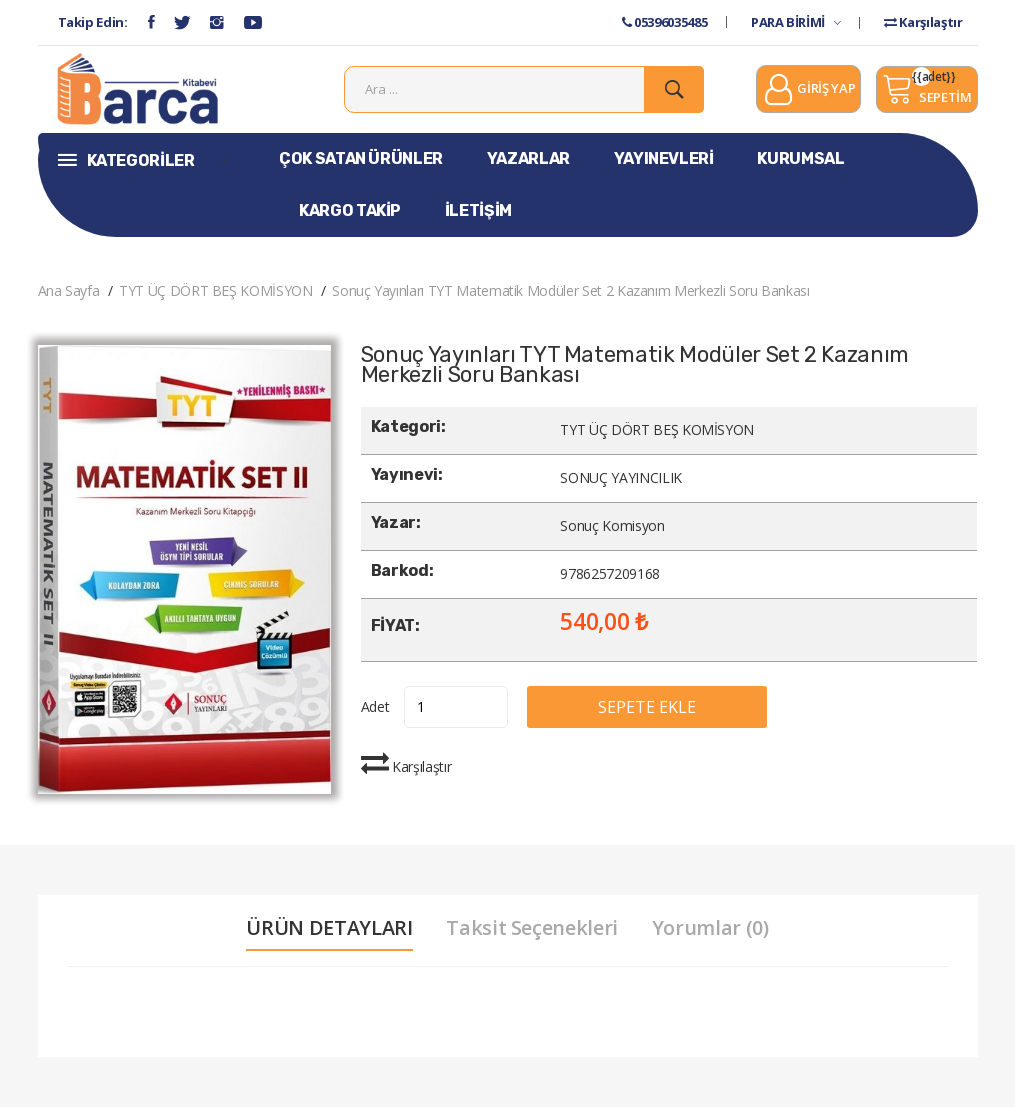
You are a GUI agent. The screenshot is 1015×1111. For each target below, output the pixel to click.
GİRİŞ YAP (808, 93)
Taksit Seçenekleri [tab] (532, 932)
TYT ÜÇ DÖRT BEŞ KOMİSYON (216, 294)
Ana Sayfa (69, 294)
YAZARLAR (528, 162)
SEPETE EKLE (654, 711)
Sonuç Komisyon (612, 530)
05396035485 (664, 22)
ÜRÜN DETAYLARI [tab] (328, 932)
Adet (375, 710)
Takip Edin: (93, 22)
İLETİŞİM (478, 214)
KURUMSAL (800, 162)
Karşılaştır (923, 22)
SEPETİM (926, 91)
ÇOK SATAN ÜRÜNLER (361, 162)
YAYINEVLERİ (664, 162)
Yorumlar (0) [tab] (711, 932)
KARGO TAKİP (350, 214)
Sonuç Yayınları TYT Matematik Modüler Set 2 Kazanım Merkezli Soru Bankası (570, 294)
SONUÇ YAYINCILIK (620, 482)
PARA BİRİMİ (795, 22)
